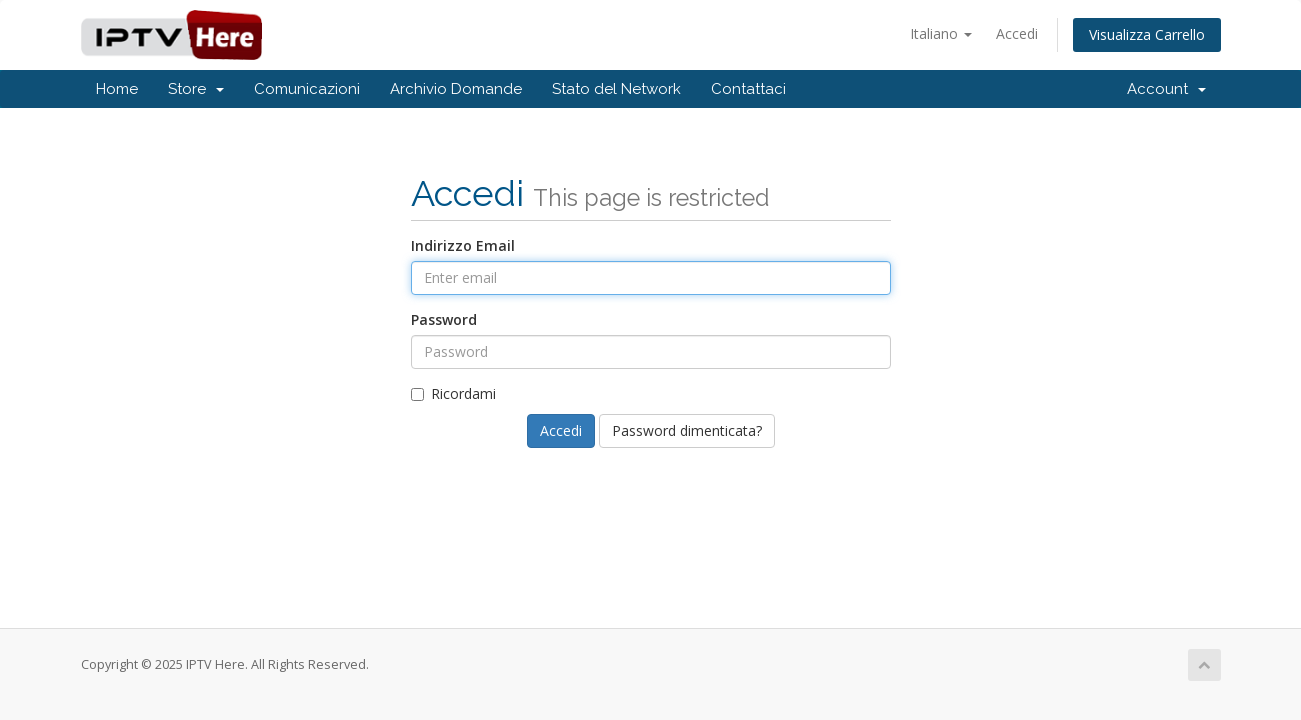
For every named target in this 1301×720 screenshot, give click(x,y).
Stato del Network (616, 89)
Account (1166, 89)
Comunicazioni (307, 89)
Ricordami (453, 393)
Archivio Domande (456, 89)
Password (444, 319)
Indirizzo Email (463, 245)
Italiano (941, 33)
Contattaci (748, 89)
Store (196, 89)
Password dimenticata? (687, 430)
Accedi (1017, 33)
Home (117, 89)
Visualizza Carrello (1147, 34)
